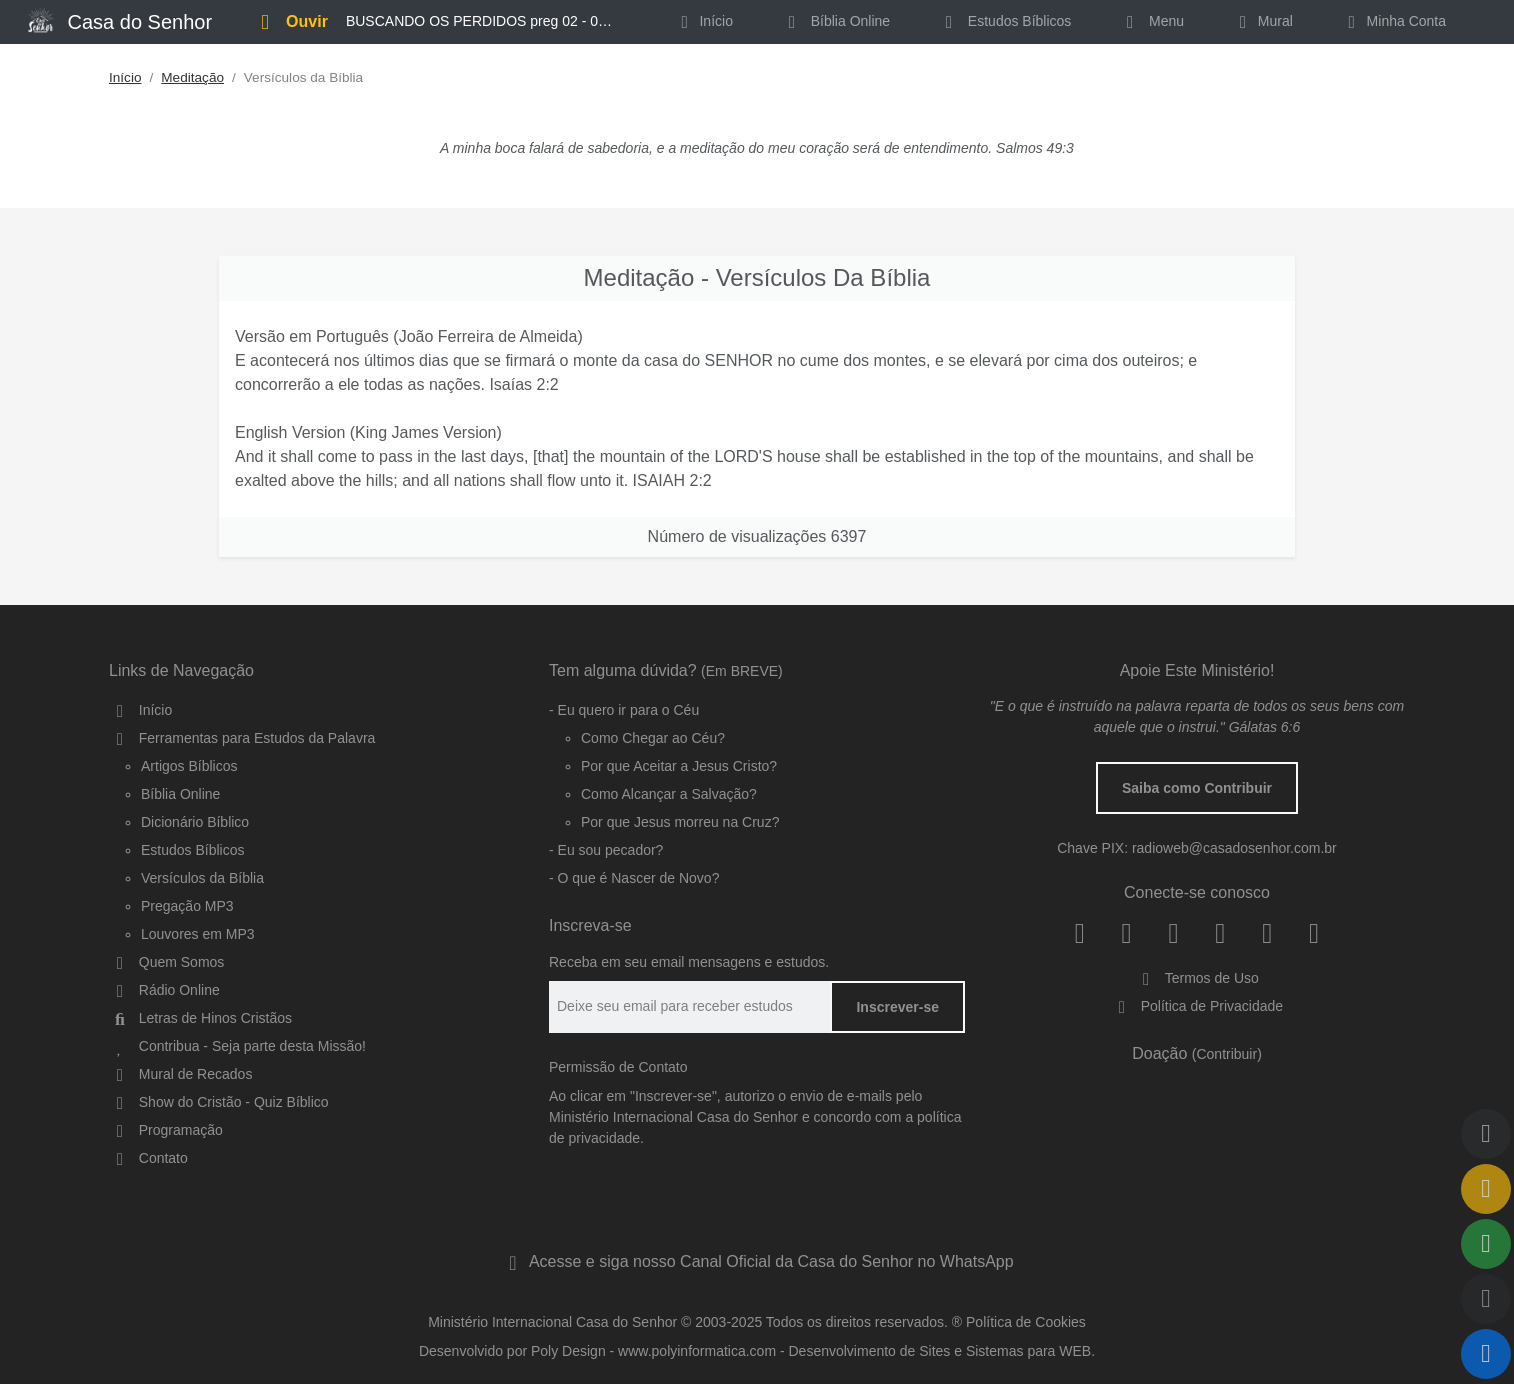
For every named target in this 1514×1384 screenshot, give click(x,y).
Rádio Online (164, 990)
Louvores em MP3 (198, 934)
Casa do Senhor (120, 20)
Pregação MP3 (187, 906)
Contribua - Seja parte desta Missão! (237, 1046)
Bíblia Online (835, 21)
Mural (1262, 21)
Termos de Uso (1197, 978)
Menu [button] (1151, 21)
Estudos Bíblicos (1004, 21)
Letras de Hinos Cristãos (200, 1018)
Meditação (192, 77)
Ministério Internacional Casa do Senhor (552, 1322)
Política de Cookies (1026, 1322)
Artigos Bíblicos (189, 766)
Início (125, 77)
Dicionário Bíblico (195, 822)
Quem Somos (166, 962)
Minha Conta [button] (1393, 21)
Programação (166, 1130)
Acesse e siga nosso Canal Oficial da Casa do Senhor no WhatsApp (756, 1261)
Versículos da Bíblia (202, 878)
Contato (148, 1158)
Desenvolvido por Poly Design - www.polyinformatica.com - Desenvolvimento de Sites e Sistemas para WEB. (757, 1351)
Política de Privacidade (1197, 1006)
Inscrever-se (897, 1007)
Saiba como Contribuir (1197, 788)
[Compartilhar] (1486, 1244)
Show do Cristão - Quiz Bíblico (219, 1102)
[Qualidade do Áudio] (1486, 1299)
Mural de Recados (180, 1074)
